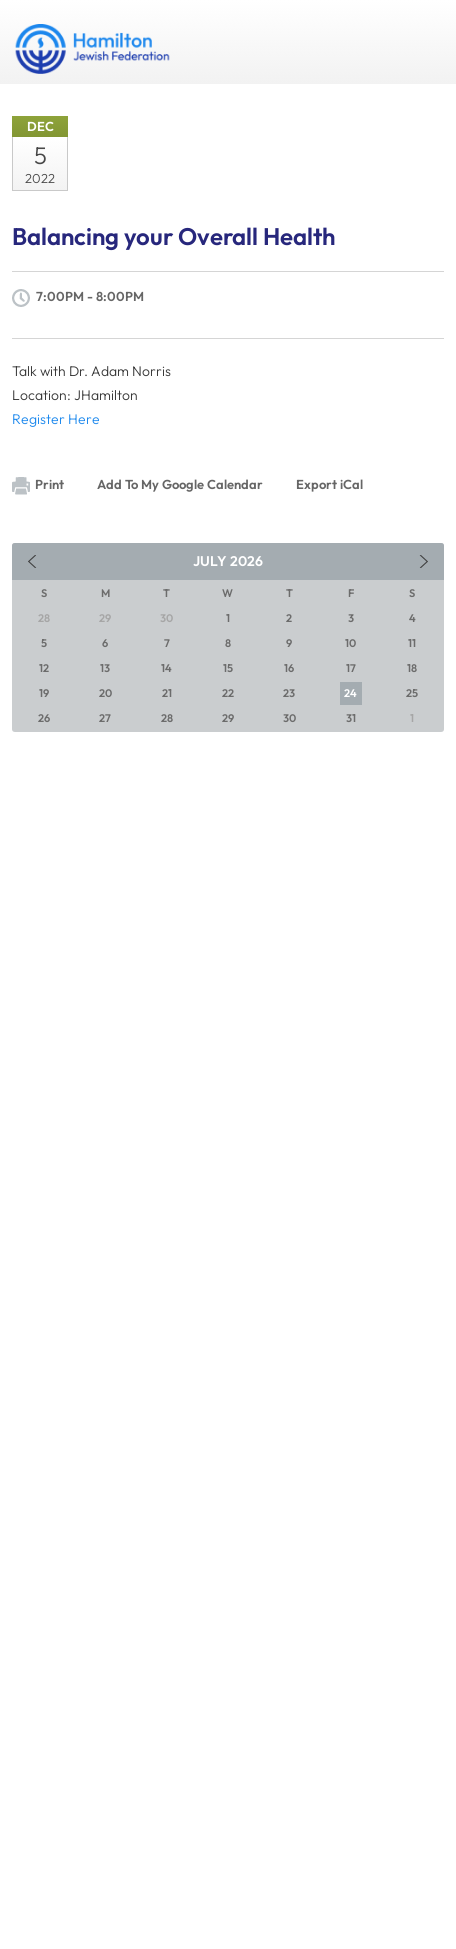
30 (289, 718)
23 (289, 693)
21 (167, 693)
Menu (421, 42)
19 (44, 693)
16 (289, 668)
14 (166, 668)
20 (105, 693)
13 (105, 668)
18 (412, 668)
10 (350, 643)
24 (350, 693)
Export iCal (329, 484)
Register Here (56, 419)
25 (412, 693)
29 (228, 718)
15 (228, 668)
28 (167, 718)
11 (412, 643)
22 (228, 693)
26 (44, 718)
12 (44, 668)
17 (351, 668)
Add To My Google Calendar (180, 484)
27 (105, 718)
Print (38, 485)
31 (351, 718)
